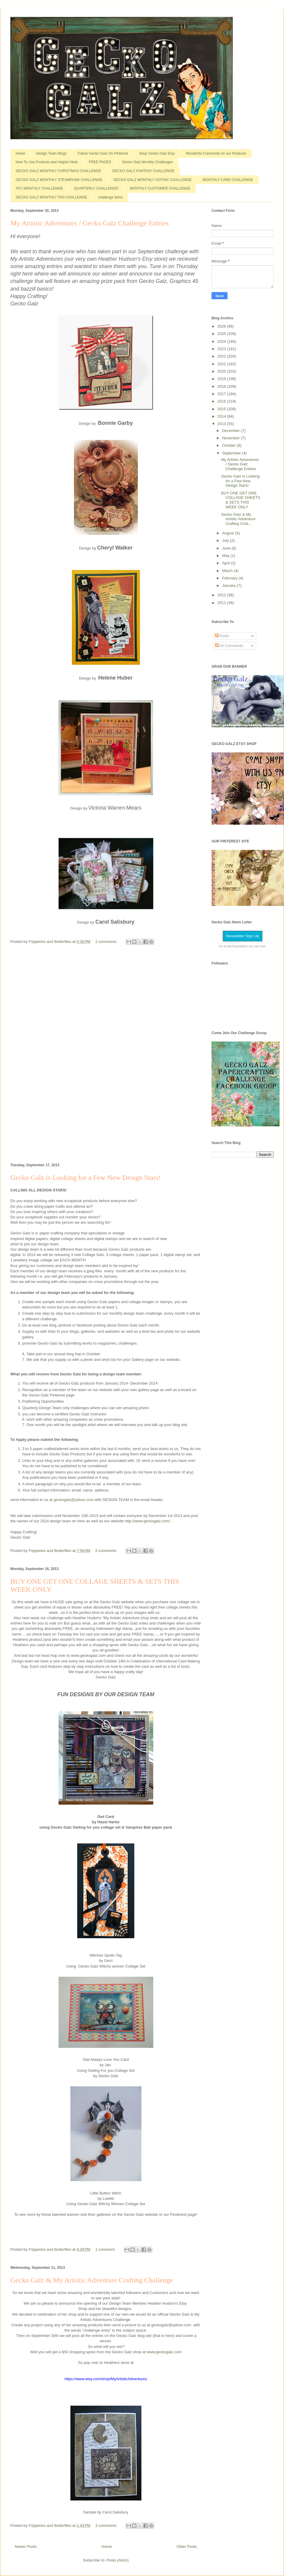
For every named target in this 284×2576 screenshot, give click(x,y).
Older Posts (187, 2546)
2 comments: (106, 941)
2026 (222, 326)
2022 (222, 356)
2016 (222, 401)
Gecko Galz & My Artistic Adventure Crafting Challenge (91, 2280)
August (228, 533)
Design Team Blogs (51, 153)
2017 (222, 394)
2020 (222, 371)
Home (20, 153)
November (231, 438)
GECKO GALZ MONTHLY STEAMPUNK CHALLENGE (59, 180)
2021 (222, 364)
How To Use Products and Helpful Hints (47, 162)
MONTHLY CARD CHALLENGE (228, 180)
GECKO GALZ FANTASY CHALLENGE (143, 171)
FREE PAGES (100, 162)
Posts (222, 636)
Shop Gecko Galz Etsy (157, 153)
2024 (222, 341)
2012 (222, 595)
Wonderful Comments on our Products (216, 153)
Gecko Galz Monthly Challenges (147, 162)
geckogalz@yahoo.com (73, 1499)
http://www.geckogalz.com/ (147, 1521)
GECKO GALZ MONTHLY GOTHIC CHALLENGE (152, 180)
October (229, 445)
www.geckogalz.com (165, 2352)
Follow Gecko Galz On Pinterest (103, 153)
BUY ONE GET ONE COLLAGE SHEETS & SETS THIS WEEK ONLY (240, 500)
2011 (222, 602)
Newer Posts (26, 2546)
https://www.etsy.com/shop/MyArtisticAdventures (106, 2379)
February (230, 578)
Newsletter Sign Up (242, 936)
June (227, 548)
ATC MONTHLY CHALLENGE (39, 188)
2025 (222, 333)
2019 (222, 379)
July (226, 540)
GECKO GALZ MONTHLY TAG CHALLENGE (51, 197)
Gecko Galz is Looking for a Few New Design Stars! (85, 1177)
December (231, 430)
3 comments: (106, 1550)
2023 (222, 349)
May (226, 555)
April (226, 563)
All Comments (229, 645)
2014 (222, 416)
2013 (222, 424)
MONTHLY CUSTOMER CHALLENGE (160, 188)
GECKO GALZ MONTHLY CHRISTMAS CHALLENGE (58, 171)
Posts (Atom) (117, 2560)
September (232, 453)
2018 (222, 386)
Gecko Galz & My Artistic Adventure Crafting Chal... (238, 519)
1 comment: (106, 2249)
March (228, 570)
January (229, 585)
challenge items (110, 197)
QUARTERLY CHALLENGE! (96, 188)
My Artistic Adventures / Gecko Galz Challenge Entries (89, 223)
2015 (222, 409)
